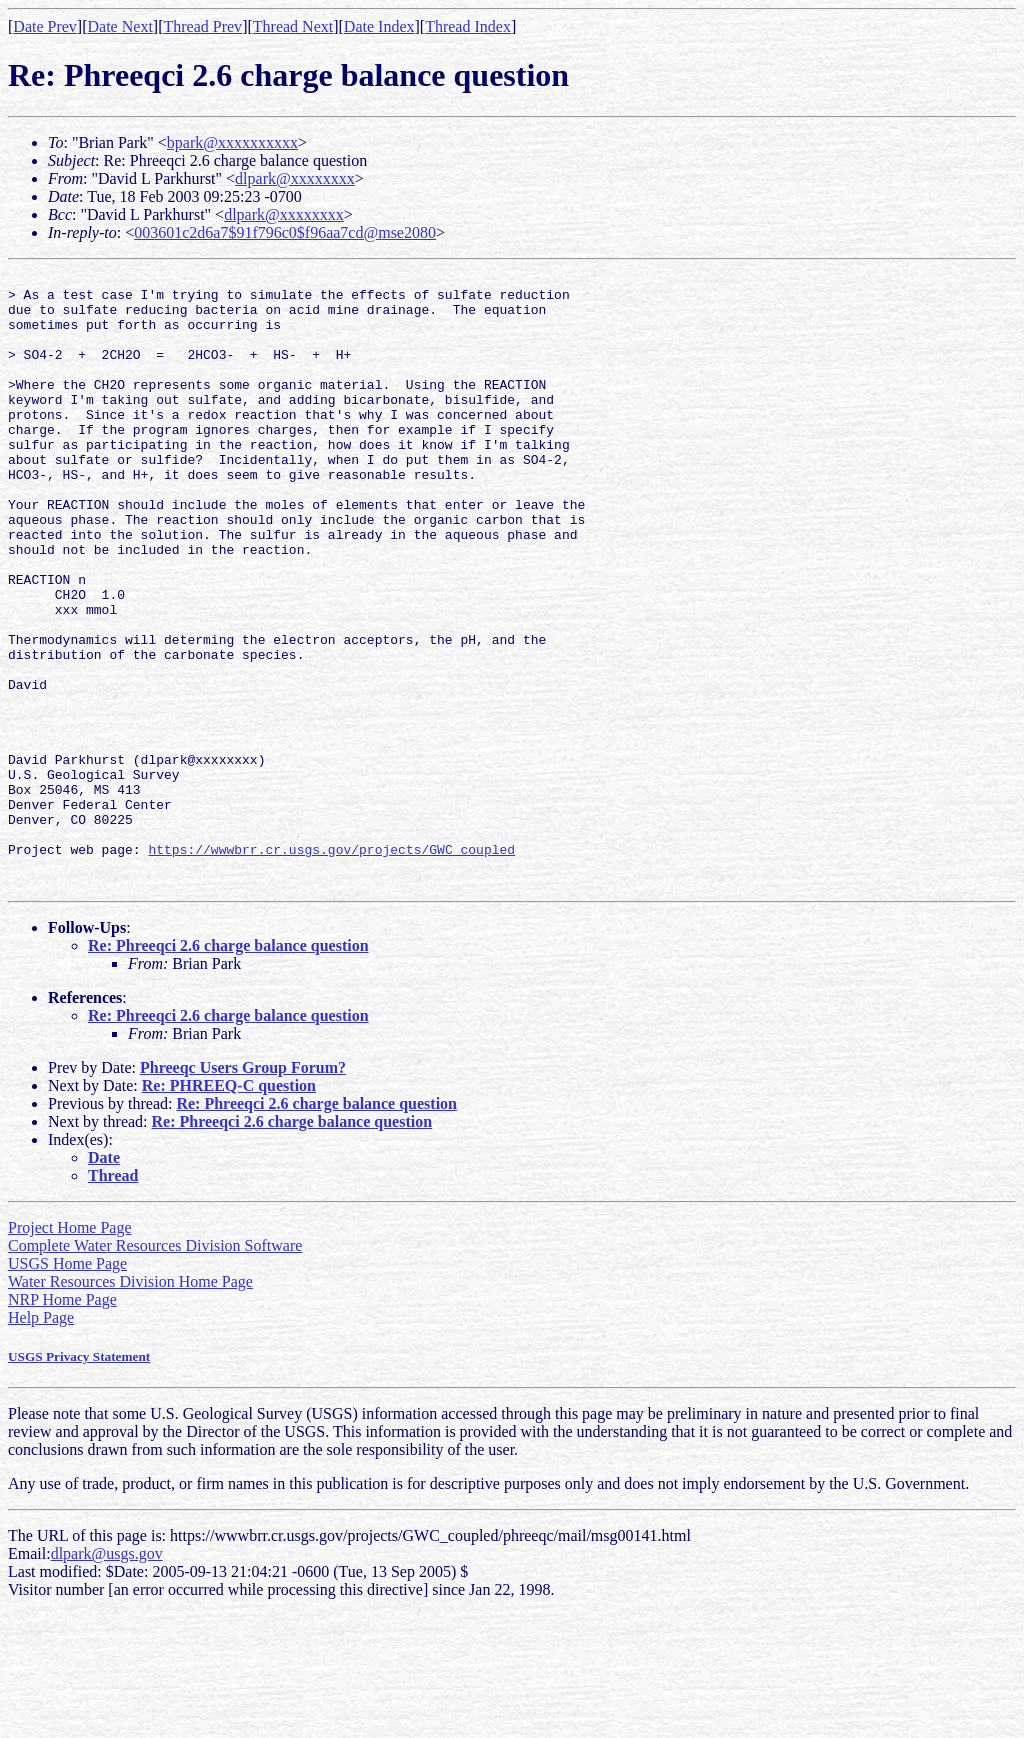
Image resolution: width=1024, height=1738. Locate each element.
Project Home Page (70, 1350)
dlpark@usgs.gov (107, 1676)
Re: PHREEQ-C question (229, 1208)
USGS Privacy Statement (79, 1479)
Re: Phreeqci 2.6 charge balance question (228, 1068)
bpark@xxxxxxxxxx (232, 142)
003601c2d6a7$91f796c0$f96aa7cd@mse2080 (285, 232)
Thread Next (293, 26)
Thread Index (468, 26)
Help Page (41, 1440)
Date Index (379, 26)
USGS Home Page (67, 1386)
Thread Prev (202, 26)
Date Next (120, 26)
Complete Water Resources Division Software (155, 1368)
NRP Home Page (62, 1422)
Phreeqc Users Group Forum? (243, 1190)
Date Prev (45, 26)
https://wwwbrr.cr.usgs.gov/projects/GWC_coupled (331, 966)
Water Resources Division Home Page (130, 1404)
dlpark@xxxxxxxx (295, 178)
